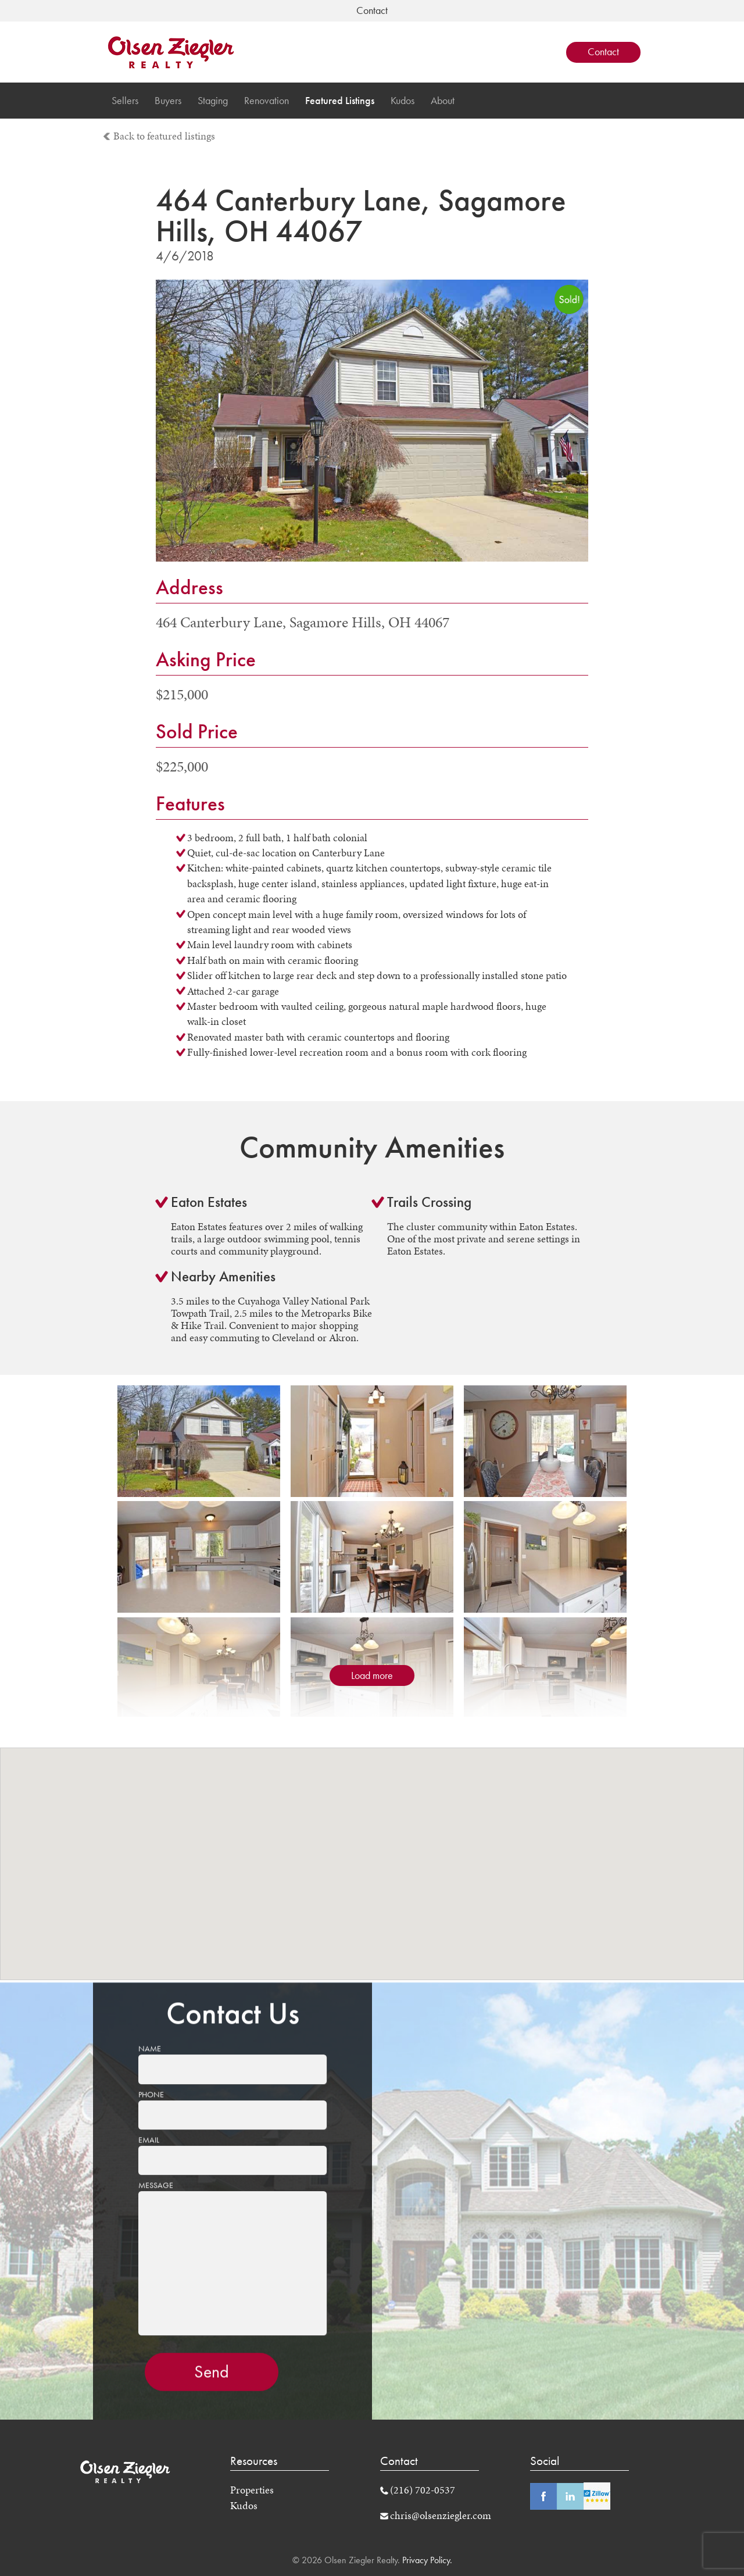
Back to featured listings (164, 136)
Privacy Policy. (426, 2560)
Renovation (266, 100)
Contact (603, 51)
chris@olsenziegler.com (440, 2516)
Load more (372, 1675)
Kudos (402, 100)
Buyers (168, 100)
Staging (213, 100)
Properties (252, 2490)
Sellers (125, 100)
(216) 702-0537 (422, 2490)
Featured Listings (339, 100)
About (443, 100)
